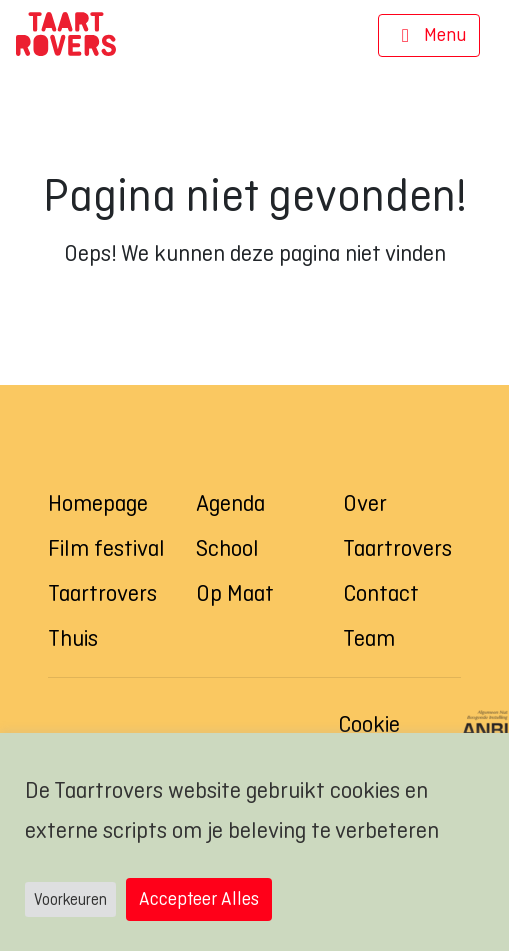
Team (369, 638)
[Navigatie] (429, 36)
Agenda (230, 503)
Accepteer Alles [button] (199, 898)
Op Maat (235, 593)
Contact (381, 593)
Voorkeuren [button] (70, 899)
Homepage (98, 503)
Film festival (106, 548)
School (227, 548)
